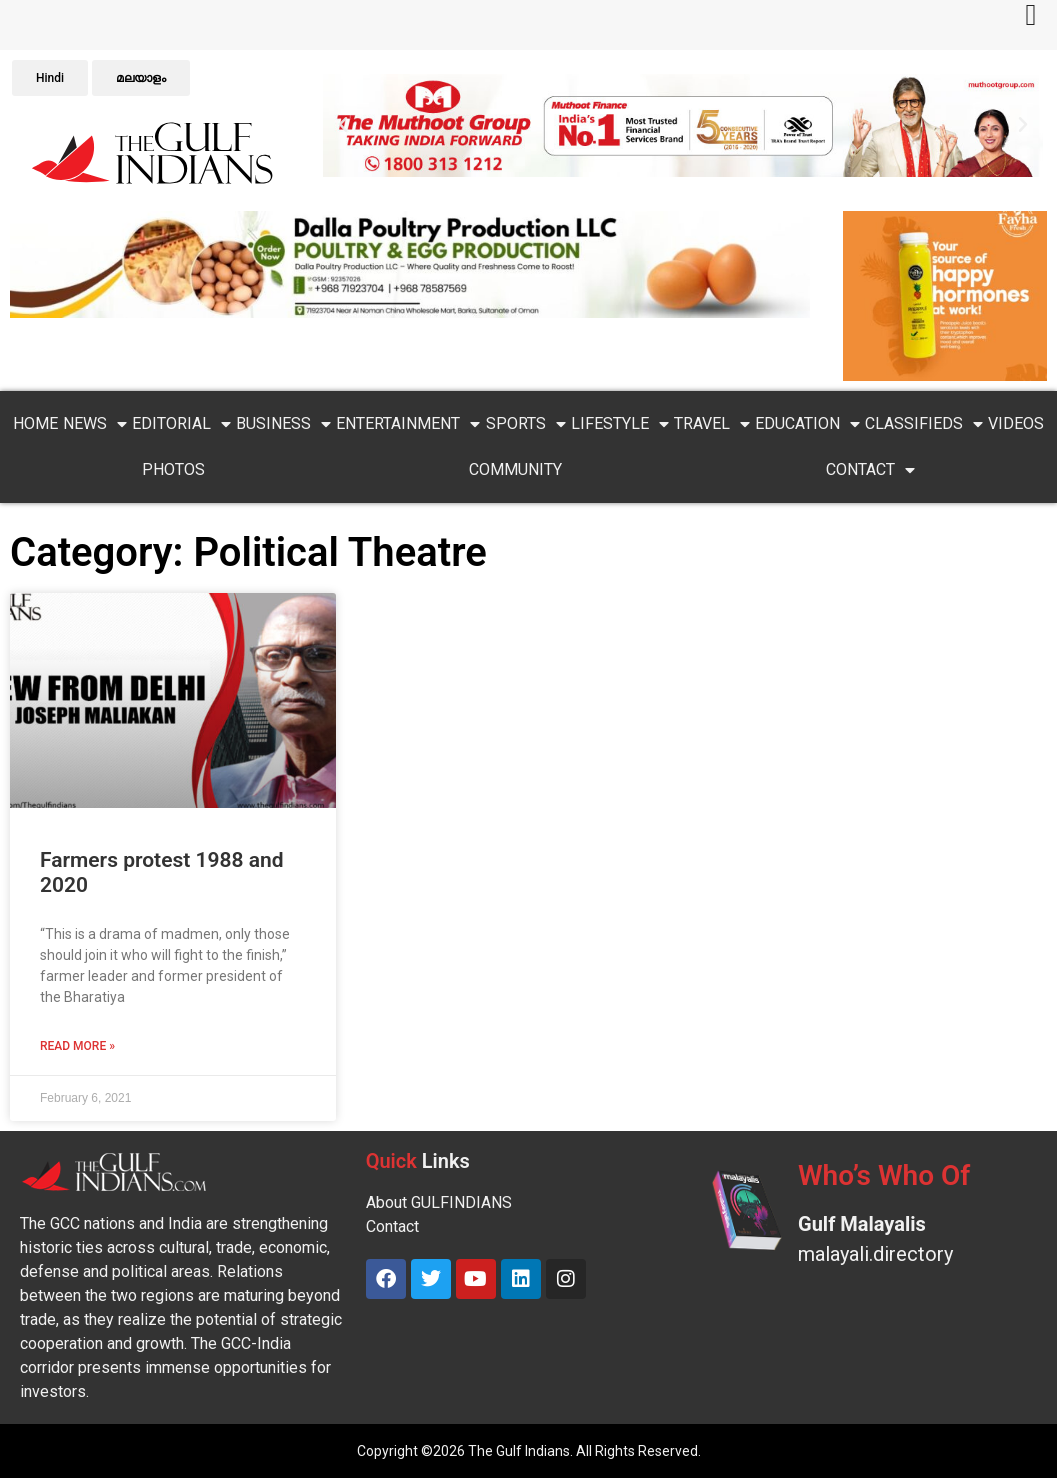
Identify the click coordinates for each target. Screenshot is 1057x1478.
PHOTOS (173, 469)
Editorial (181, 424)
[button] (343, 125)
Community (515, 469)
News (95, 424)
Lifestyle (620, 424)
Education (807, 424)
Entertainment (408, 424)
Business (283, 424)
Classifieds (924, 424)
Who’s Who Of (884, 1175)
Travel (712, 424)
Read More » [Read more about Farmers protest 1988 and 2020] (77, 1046)
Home (35, 423)
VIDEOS (1016, 423)
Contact (870, 470)
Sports (526, 424)
